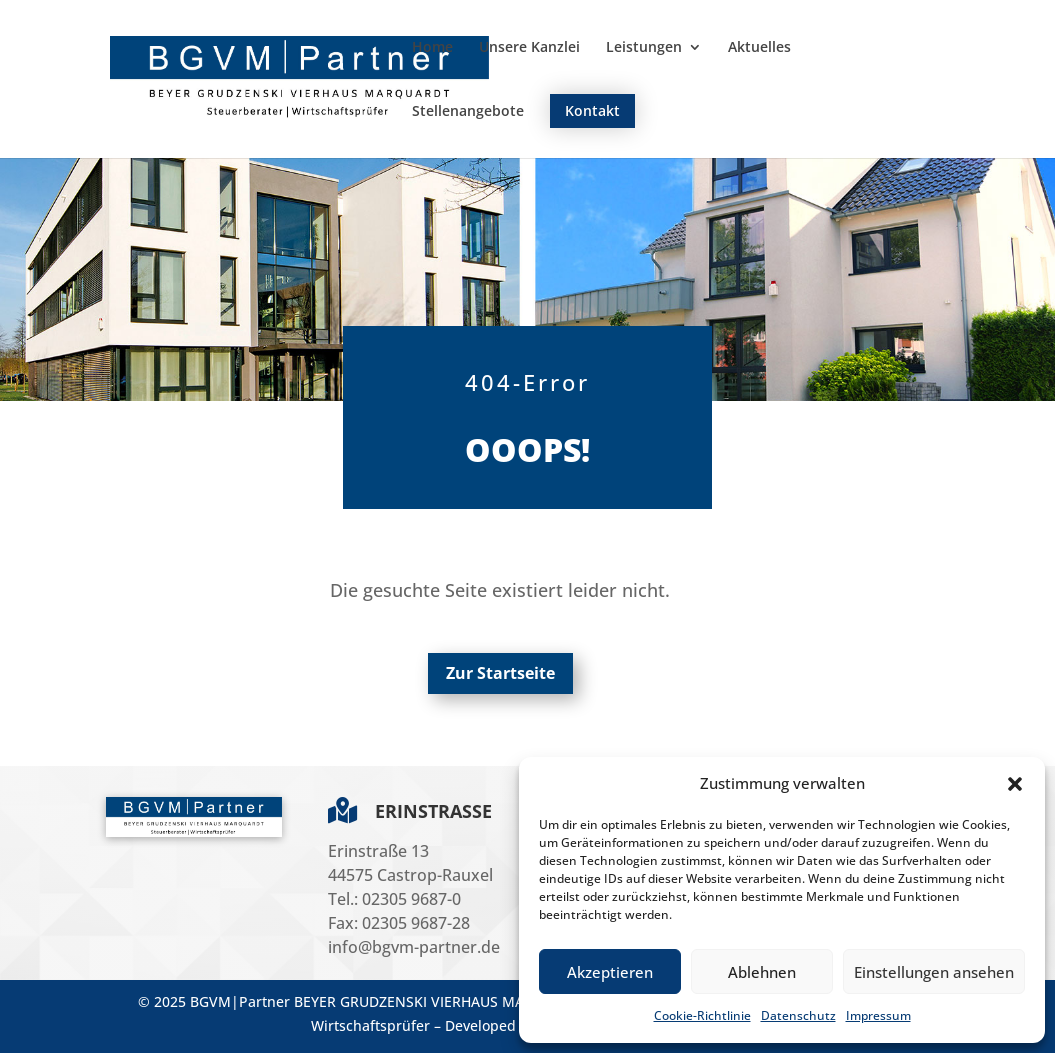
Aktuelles (759, 48)
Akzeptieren (610, 972)
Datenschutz (798, 1015)
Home (432, 48)
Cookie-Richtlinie (702, 1015)
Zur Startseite (500, 673)
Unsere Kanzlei (529, 48)
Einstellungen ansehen (934, 972)
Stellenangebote (468, 112)
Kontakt (592, 110)
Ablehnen (762, 972)
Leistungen (644, 48)
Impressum (878, 1015)
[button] (1015, 784)
